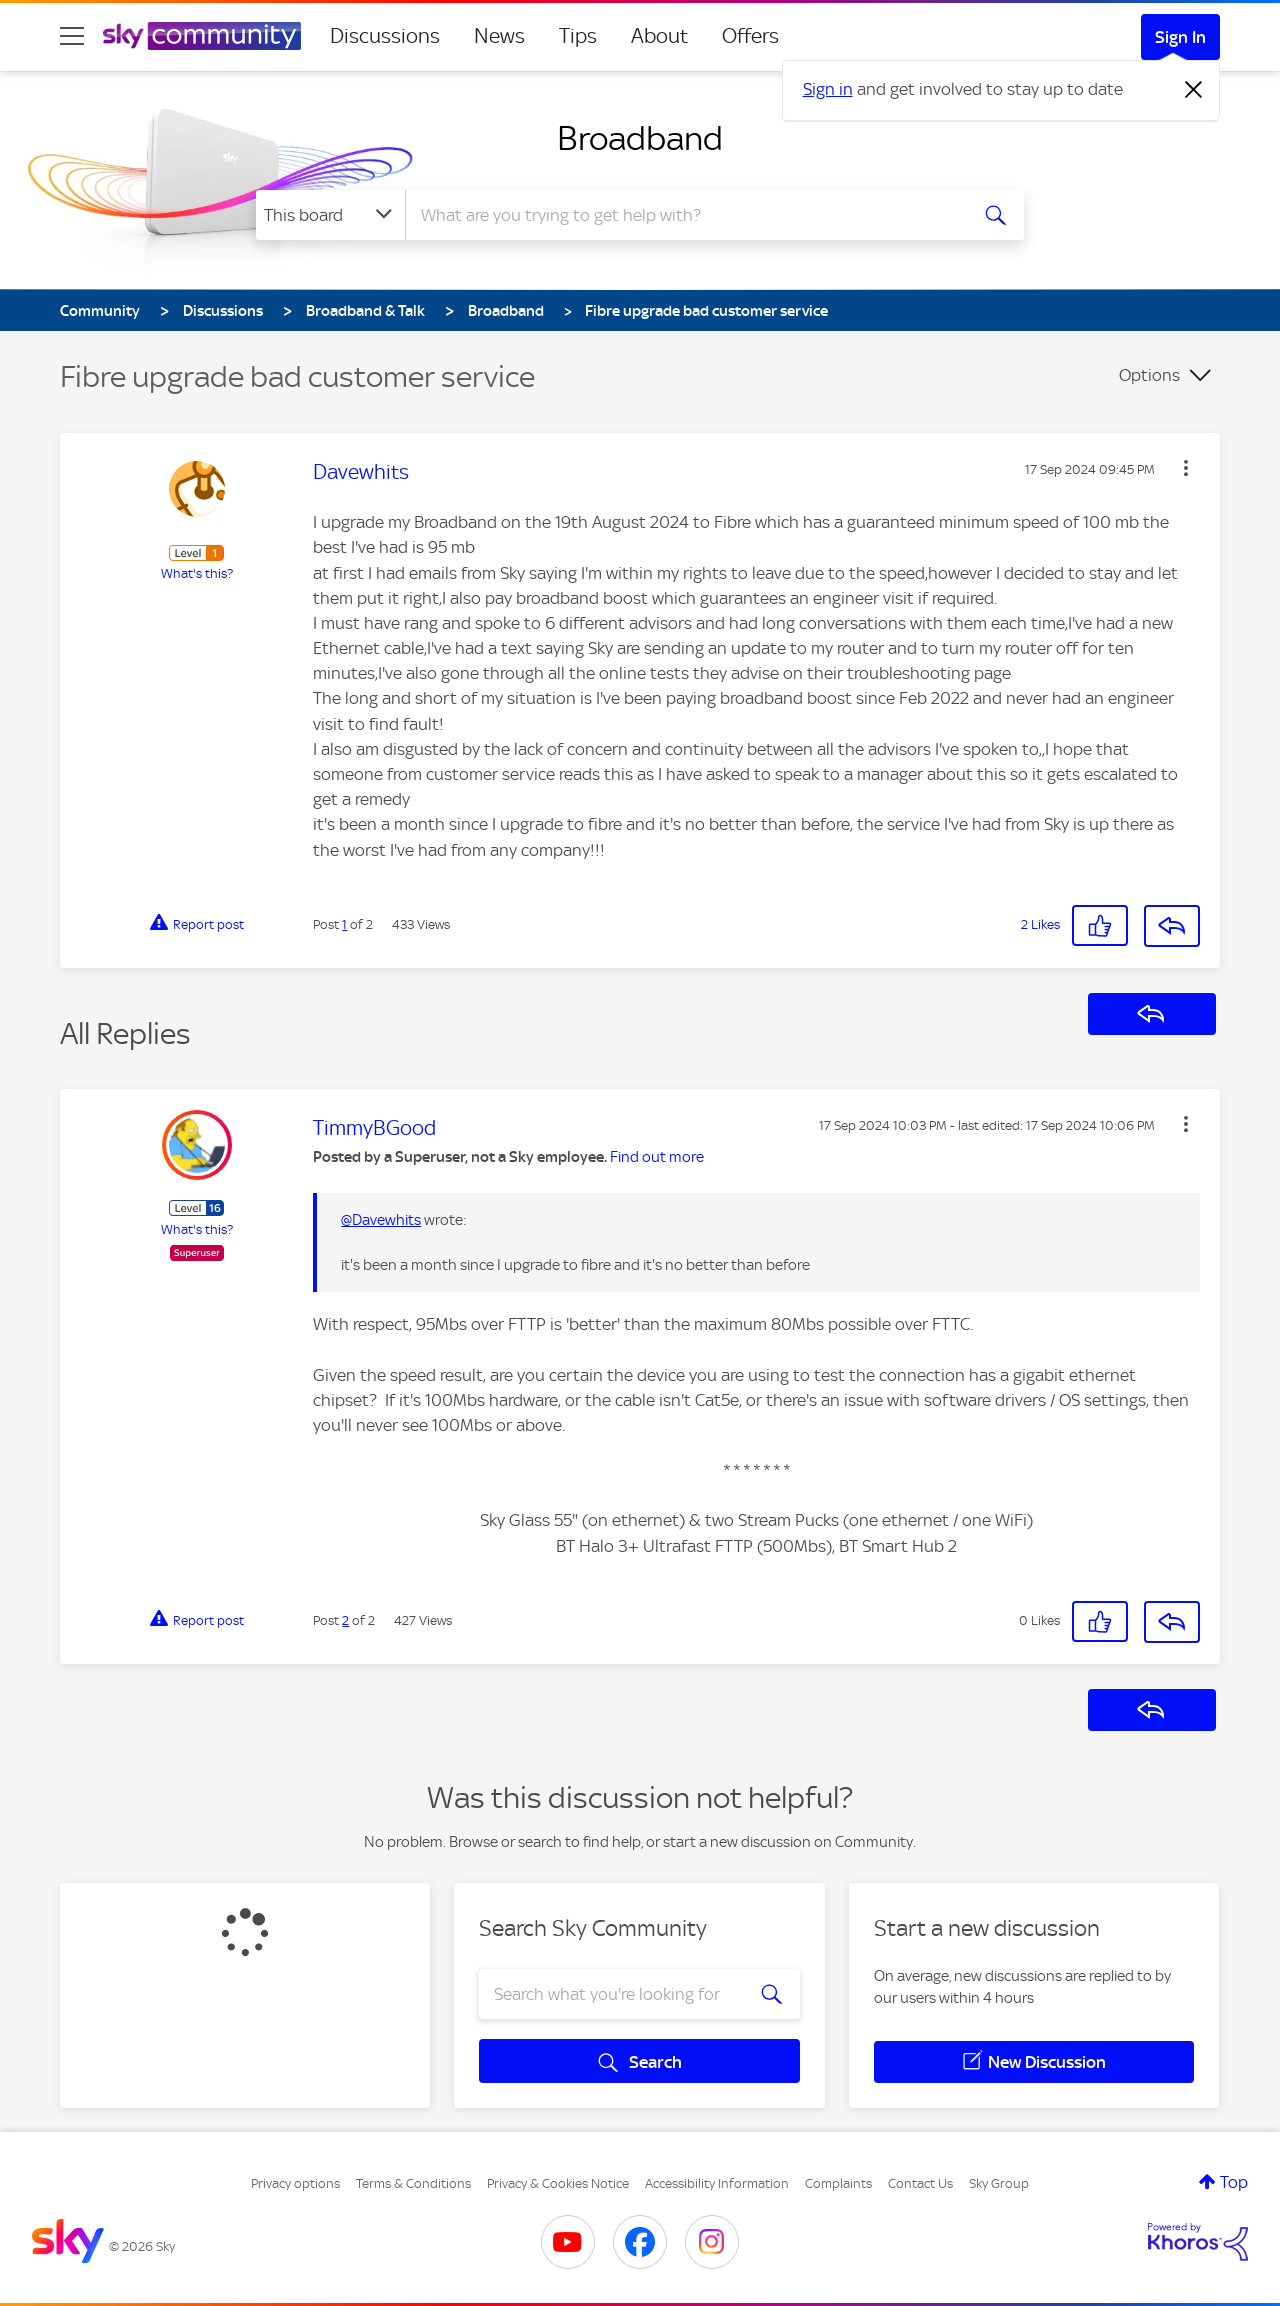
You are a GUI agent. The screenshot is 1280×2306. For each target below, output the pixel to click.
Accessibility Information (717, 2183)
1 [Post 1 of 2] (344, 924)
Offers (750, 36)
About (659, 36)
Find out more (657, 1157)
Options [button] (1149, 375)
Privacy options (295, 2183)
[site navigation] (72, 36)
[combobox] (684, 215)
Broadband (640, 138)
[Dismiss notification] (1194, 90)
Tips (578, 36)
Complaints (838, 2183)
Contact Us (920, 2183)
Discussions (385, 36)
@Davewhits (381, 1220)
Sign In (1180, 37)
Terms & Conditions (413, 2183)
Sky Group (999, 2183)
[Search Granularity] (330, 215)
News (499, 36)
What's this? (197, 573)
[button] (1186, 468)
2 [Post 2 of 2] (345, 1620)
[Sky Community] (202, 36)
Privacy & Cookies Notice (558, 2183)
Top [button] (1234, 2182)
